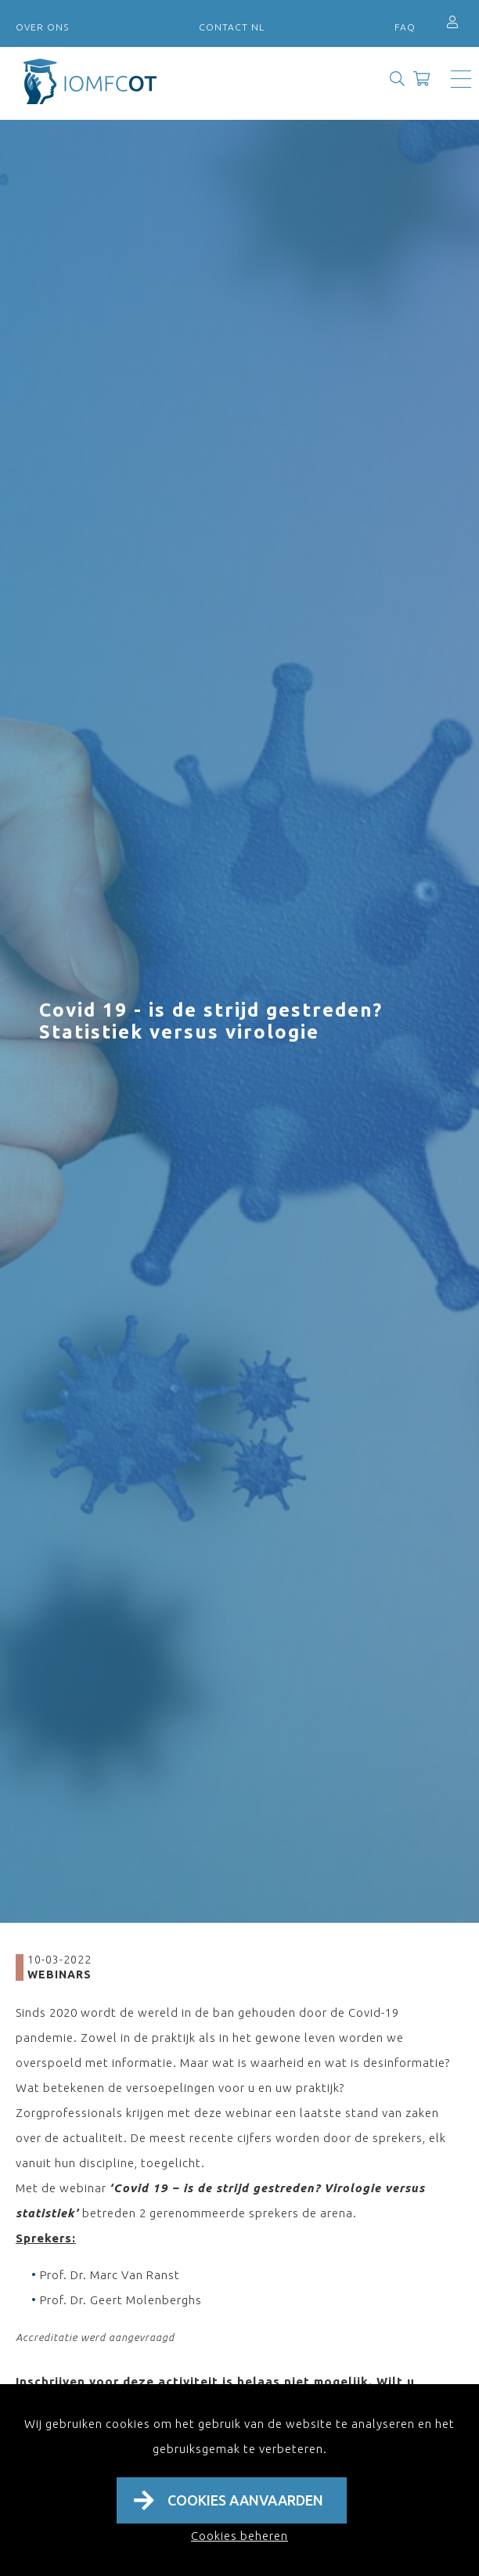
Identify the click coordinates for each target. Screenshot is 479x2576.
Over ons (42, 27)
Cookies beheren (239, 2535)
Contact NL (232, 27)
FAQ (405, 27)
